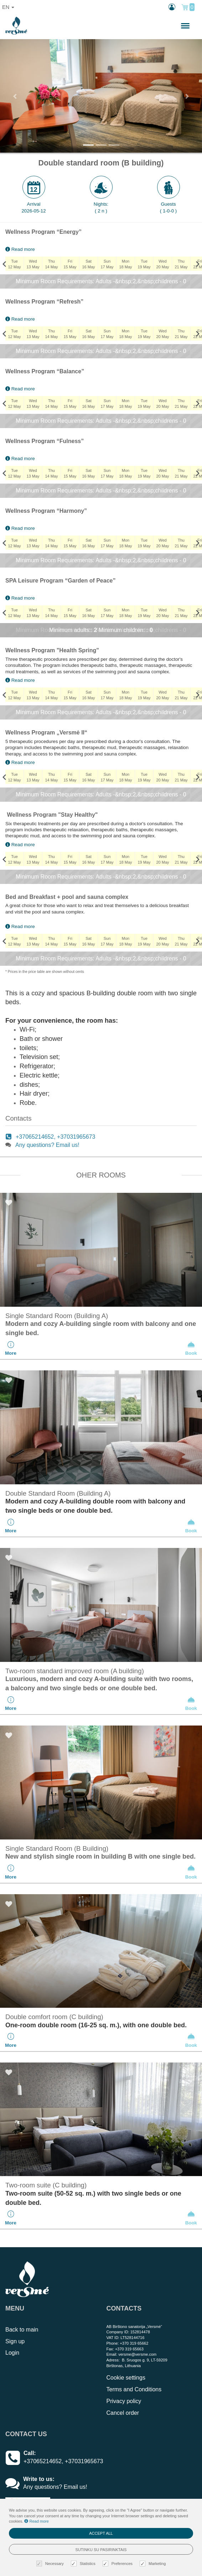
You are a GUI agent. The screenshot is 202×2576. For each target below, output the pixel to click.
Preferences (118, 2563)
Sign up (15, 2341)
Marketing (153, 2563)
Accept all (101, 2533)
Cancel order (123, 2413)
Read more (20, 249)
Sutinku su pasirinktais (101, 2550)
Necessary (51, 2563)
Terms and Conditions (134, 2389)
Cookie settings (126, 2378)
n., (162, 26)
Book (191, 1348)
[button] (15, 96)
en (8, 7)
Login (12, 2353)
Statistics (84, 2563)
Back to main (21, 2330)
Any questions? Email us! (47, 1145)
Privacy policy (124, 2401)
